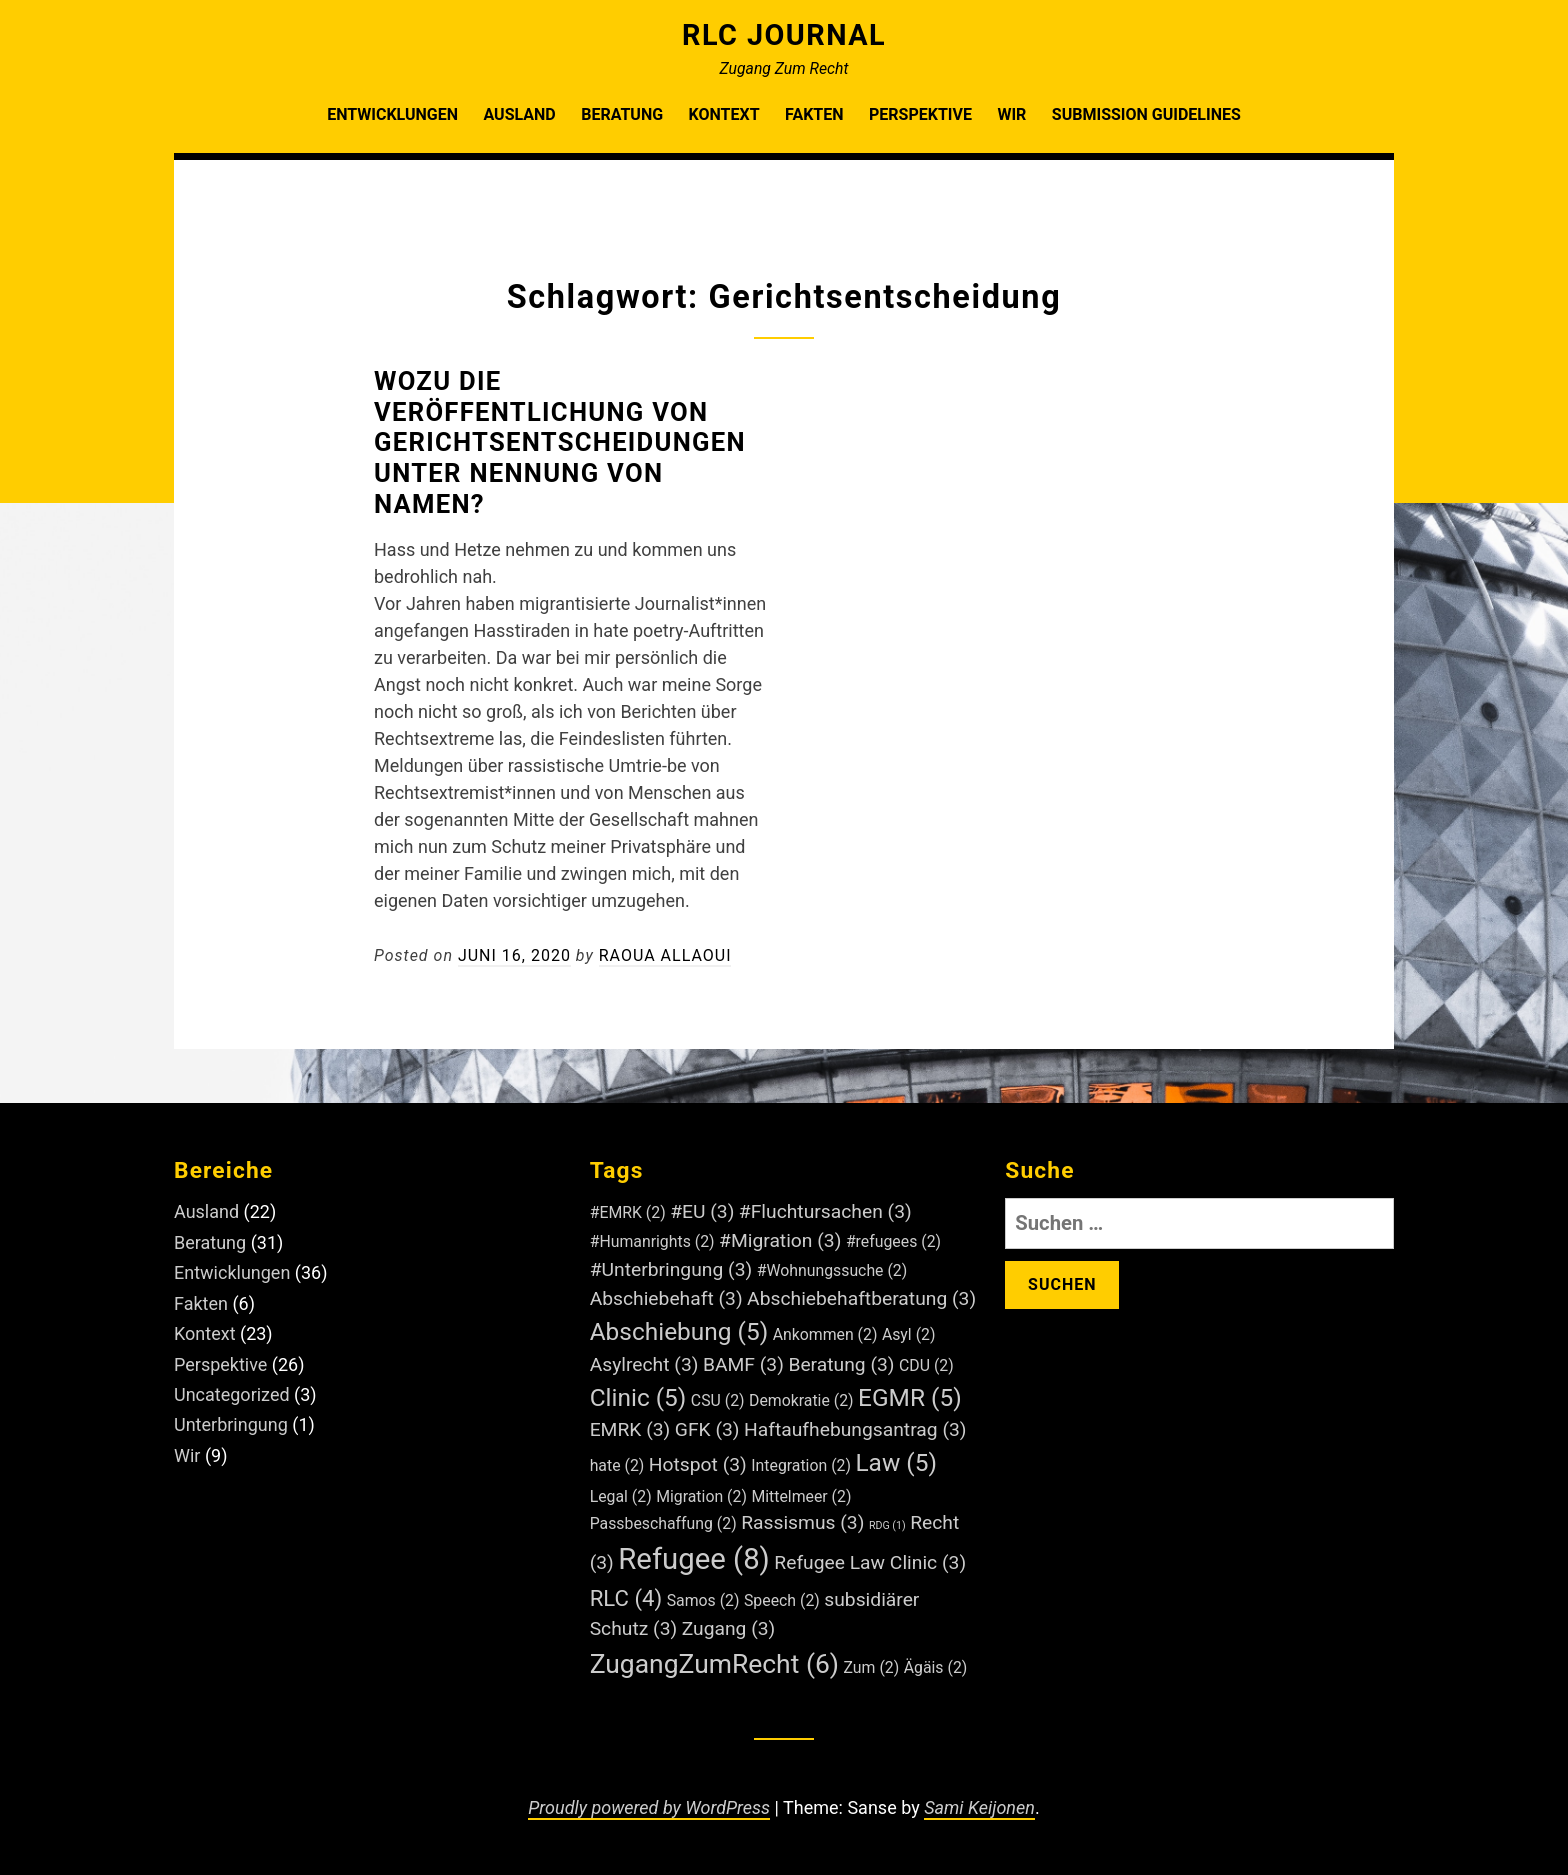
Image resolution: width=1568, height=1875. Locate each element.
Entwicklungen (392, 114)
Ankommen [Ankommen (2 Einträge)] (825, 1334)
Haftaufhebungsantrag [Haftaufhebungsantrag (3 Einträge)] (855, 1429)
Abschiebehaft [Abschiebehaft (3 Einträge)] (666, 1298)
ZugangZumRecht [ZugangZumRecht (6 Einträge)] (714, 1663)
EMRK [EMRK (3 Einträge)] (630, 1429)
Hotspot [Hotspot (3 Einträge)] (698, 1464)
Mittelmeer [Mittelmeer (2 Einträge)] (801, 1496)
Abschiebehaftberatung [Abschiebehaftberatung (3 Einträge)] (861, 1298)
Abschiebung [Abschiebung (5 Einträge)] (679, 1331)
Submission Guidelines (1146, 114)
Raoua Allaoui (665, 955)
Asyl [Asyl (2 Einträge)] (909, 1334)
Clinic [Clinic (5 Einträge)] (638, 1397)
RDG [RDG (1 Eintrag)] (887, 1525)
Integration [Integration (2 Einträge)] (801, 1465)
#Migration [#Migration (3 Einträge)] (780, 1240)
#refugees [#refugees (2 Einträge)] (893, 1241)
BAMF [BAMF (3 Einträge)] (743, 1364)
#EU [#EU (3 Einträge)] (702, 1211)
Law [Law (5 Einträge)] (896, 1462)
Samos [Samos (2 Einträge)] (703, 1600)
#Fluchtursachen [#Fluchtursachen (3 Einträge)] (825, 1211)
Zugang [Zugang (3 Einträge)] (729, 1628)
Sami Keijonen (979, 1807)
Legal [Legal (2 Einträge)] (621, 1496)
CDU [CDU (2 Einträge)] (926, 1365)
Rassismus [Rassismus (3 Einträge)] (802, 1522)
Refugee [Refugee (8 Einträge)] (694, 1559)
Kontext (724, 114)
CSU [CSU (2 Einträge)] (718, 1400)
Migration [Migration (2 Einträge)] (701, 1496)
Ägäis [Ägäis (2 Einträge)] (936, 1667)
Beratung (622, 114)
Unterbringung (231, 1424)
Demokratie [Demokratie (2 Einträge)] (801, 1400)
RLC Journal (784, 35)
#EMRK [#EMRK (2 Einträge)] (628, 1212)
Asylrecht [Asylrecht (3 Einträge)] (644, 1364)
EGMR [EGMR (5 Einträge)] (910, 1397)
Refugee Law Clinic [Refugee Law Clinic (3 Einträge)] (870, 1562)
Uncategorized (232, 1394)
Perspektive (920, 114)
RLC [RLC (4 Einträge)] (626, 1598)
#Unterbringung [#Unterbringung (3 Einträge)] (671, 1269)
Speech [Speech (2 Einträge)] (782, 1600)
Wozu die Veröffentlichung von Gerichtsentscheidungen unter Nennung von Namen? (560, 442)
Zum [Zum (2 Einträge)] (872, 1667)
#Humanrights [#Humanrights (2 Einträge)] (652, 1241)
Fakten (814, 114)
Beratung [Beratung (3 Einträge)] (841, 1364)
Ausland (519, 114)
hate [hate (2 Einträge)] (617, 1465)
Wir (1011, 114)
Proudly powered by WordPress (649, 1807)
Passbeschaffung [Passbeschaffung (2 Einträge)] (663, 1523)
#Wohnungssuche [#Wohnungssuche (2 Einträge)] (832, 1270)
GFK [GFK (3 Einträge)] (707, 1429)
